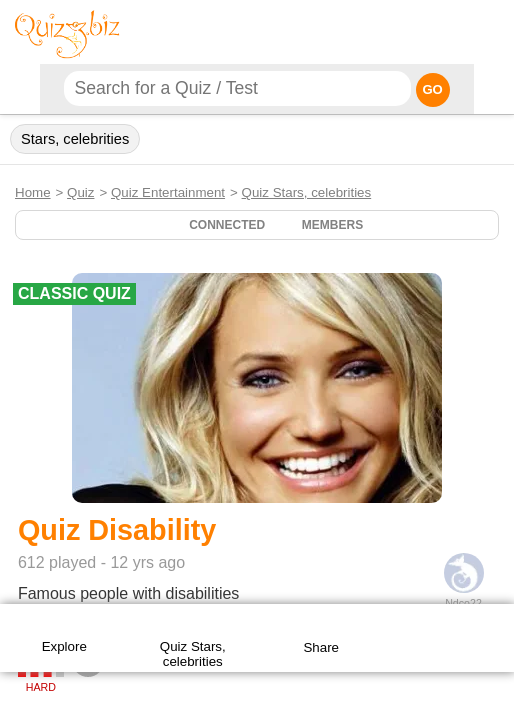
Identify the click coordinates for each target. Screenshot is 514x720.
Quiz (80, 192)
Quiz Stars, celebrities (307, 192)
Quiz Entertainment (168, 192)
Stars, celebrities (75, 139)
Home (33, 192)
